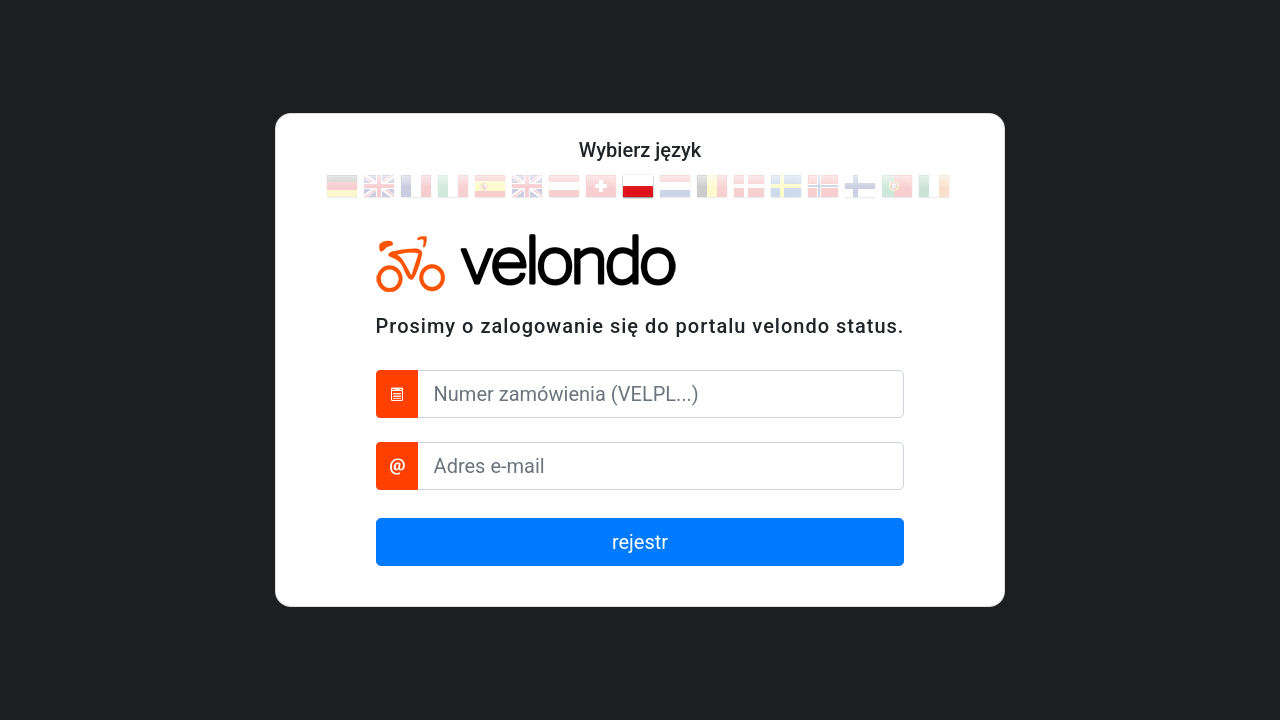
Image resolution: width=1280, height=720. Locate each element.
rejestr (640, 542)
